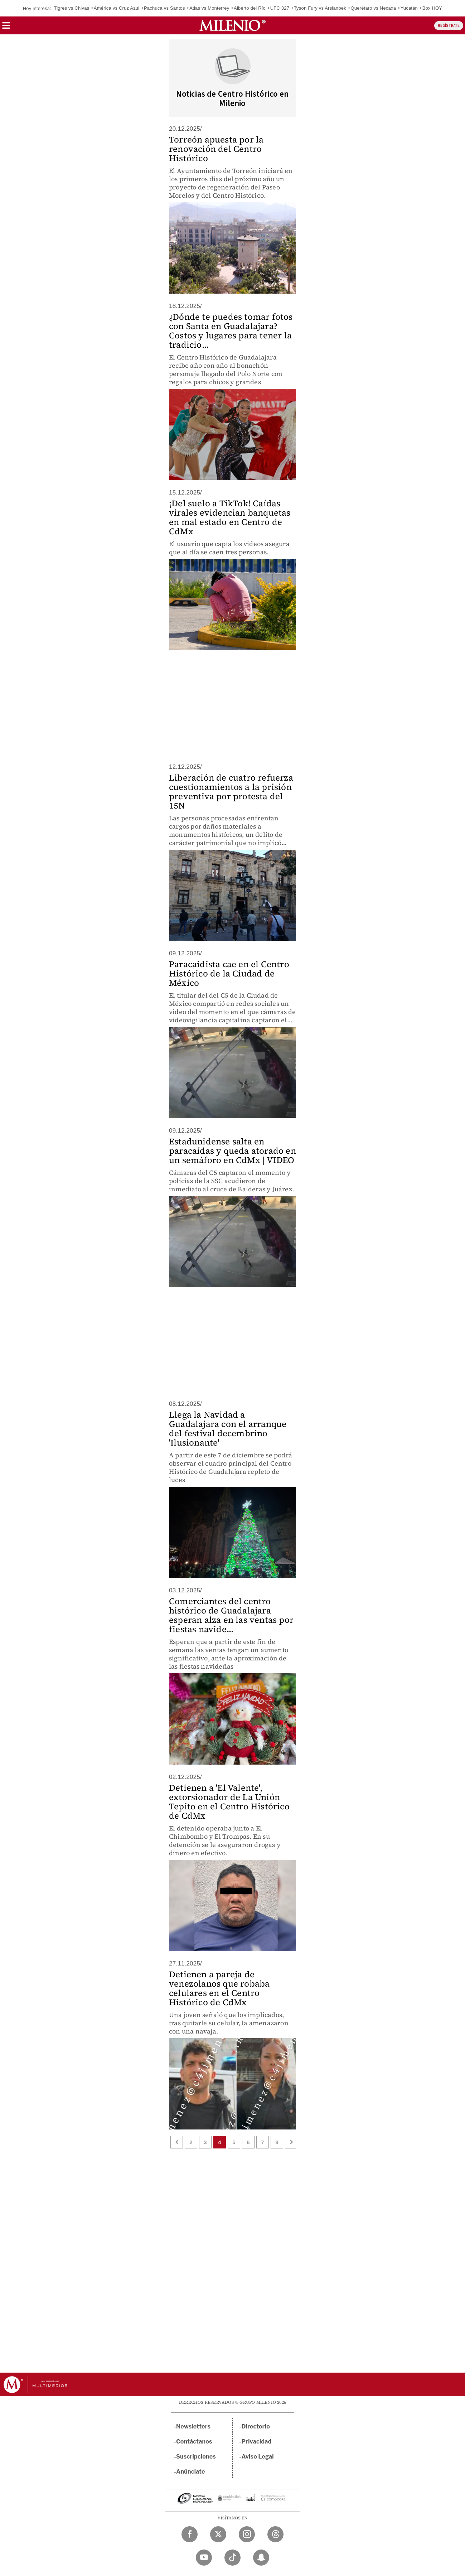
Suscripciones (196, 2456)
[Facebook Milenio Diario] (189, 2534)
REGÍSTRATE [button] (449, 25)
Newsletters (193, 2426)
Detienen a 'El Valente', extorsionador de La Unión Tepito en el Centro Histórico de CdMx (229, 1802)
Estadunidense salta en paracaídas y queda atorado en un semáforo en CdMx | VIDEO (232, 1150)
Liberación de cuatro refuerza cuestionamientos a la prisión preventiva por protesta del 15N (231, 791)
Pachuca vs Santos (164, 8)
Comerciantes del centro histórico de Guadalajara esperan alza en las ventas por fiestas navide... (231, 1615)
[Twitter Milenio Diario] (218, 2534)
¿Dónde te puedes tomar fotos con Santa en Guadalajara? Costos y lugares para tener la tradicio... (231, 331)
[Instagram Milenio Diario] (247, 2534)
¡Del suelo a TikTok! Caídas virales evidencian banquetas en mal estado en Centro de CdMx (230, 517)
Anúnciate (190, 2471)
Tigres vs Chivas (71, 8)
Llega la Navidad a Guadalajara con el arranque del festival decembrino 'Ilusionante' (227, 1428)
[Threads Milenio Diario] (275, 2534)
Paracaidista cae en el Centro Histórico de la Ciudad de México (229, 973)
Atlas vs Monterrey (209, 8)
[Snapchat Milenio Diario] (261, 2558)
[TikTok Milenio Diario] (232, 2558)
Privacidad (257, 2441)
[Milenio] (232, 25)
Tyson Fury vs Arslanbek (320, 8)
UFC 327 (279, 8)
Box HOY (432, 8)
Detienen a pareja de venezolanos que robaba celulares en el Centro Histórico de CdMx (219, 1988)
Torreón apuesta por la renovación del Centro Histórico (216, 149)
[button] (6, 28)
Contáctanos (194, 2441)
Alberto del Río (250, 8)
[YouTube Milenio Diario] (204, 2558)
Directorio (256, 2426)
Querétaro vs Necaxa (373, 8)
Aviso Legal (258, 2456)
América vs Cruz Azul (117, 8)
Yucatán (409, 8)
